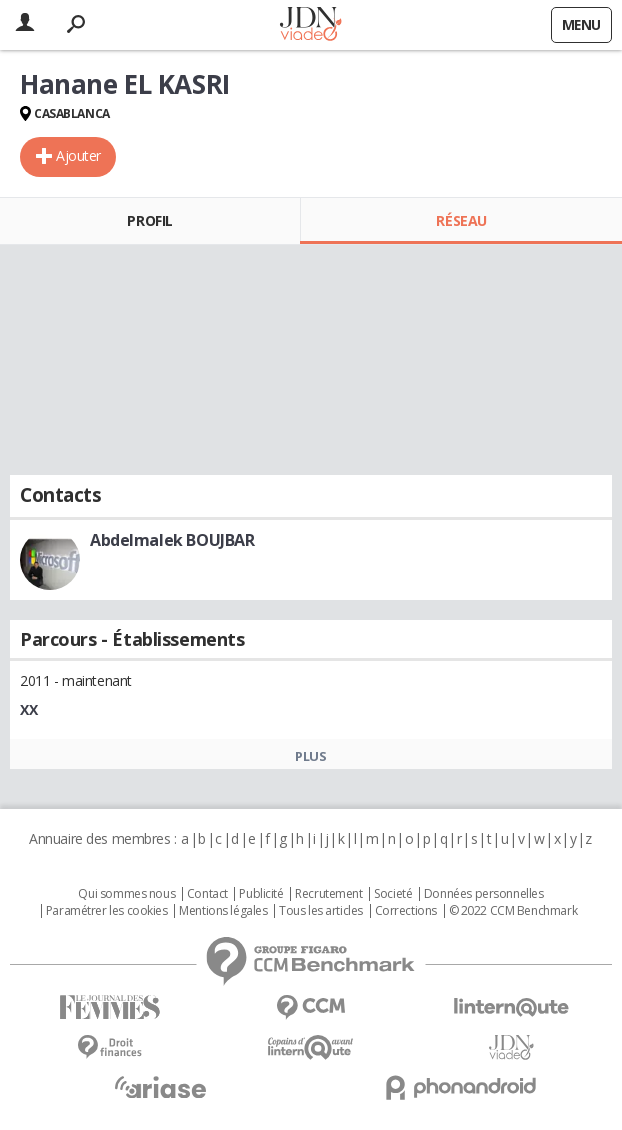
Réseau (461, 220)
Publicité (261, 894)
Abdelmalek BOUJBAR (172, 540)
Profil (149, 220)
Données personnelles (484, 894)
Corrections (406, 911)
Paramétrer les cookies (107, 911)
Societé (393, 894)
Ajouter (78, 155)
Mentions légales (223, 911)
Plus (310, 756)
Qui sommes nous (126, 894)
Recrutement (328, 894)
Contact (207, 894)
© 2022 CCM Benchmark (513, 911)
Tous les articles (321, 911)
